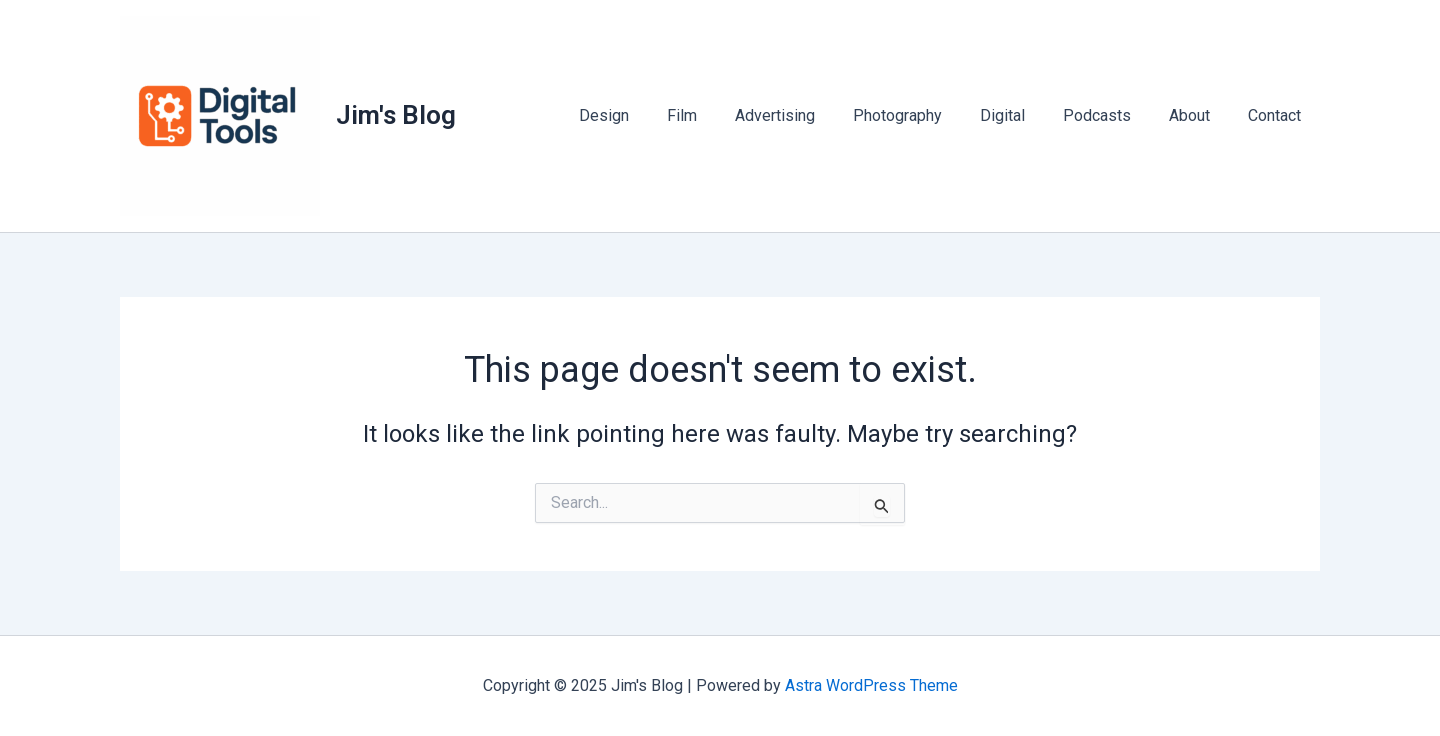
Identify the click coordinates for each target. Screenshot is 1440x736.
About (1198, 115)
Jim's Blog (396, 115)
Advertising (808, 115)
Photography (924, 115)
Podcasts (1112, 115)
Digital (1023, 115)
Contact (1277, 115)
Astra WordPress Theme (871, 685)
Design (649, 115)
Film (721, 115)
